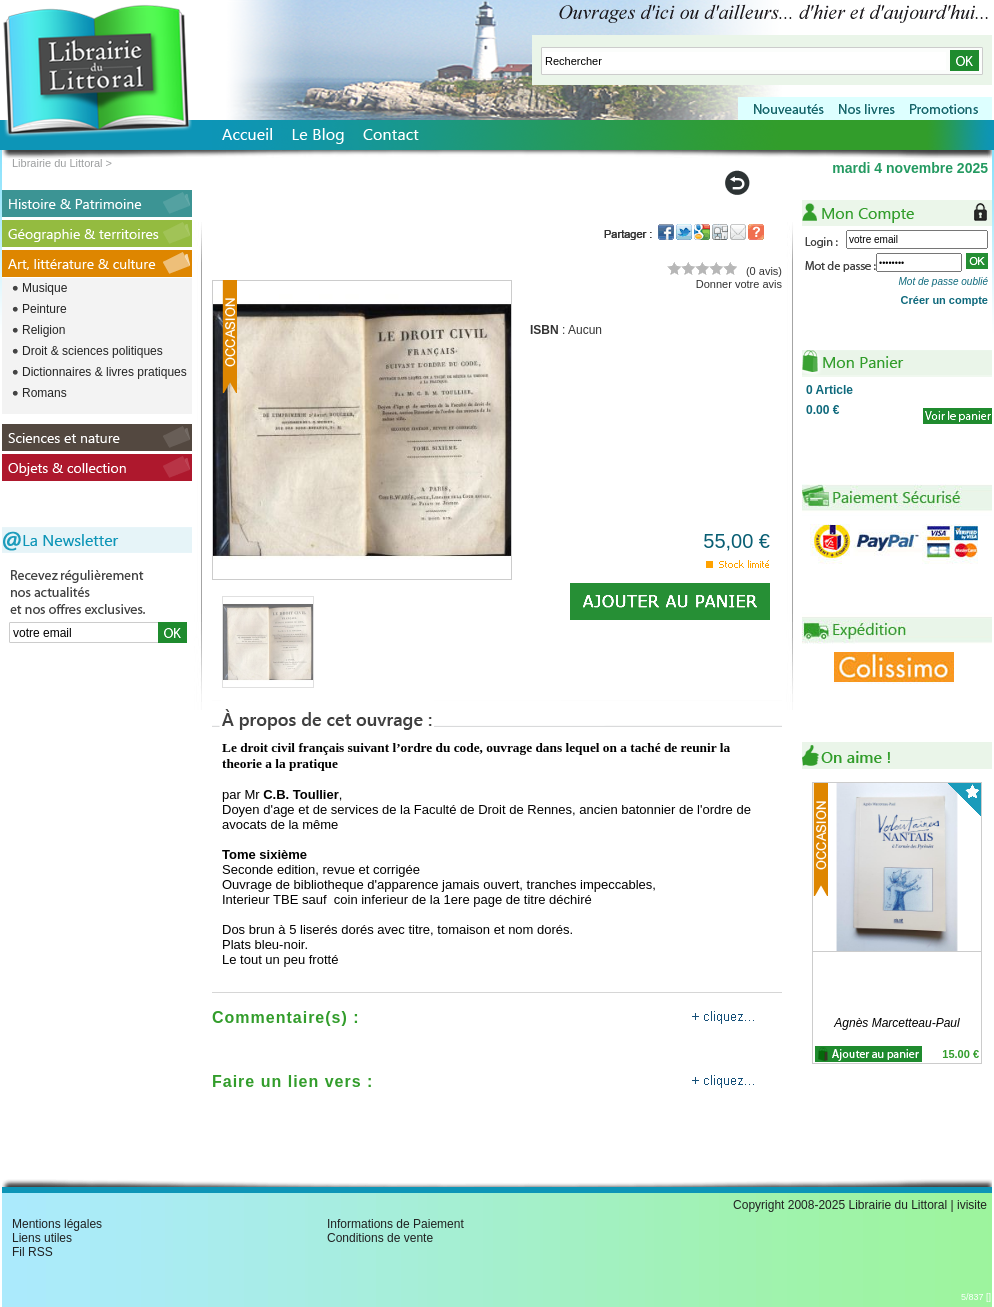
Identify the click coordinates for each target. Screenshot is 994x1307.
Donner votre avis (739, 284)
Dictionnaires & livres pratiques (104, 372)
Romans (44, 393)
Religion (43, 330)
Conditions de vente (380, 1238)
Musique (44, 288)
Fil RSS (32, 1252)
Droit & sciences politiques (92, 351)
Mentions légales (57, 1224)
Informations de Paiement (395, 1224)
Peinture (44, 309)
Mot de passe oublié (943, 281)
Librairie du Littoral (57, 163)
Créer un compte (944, 300)
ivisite (972, 1205)
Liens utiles (42, 1238)
